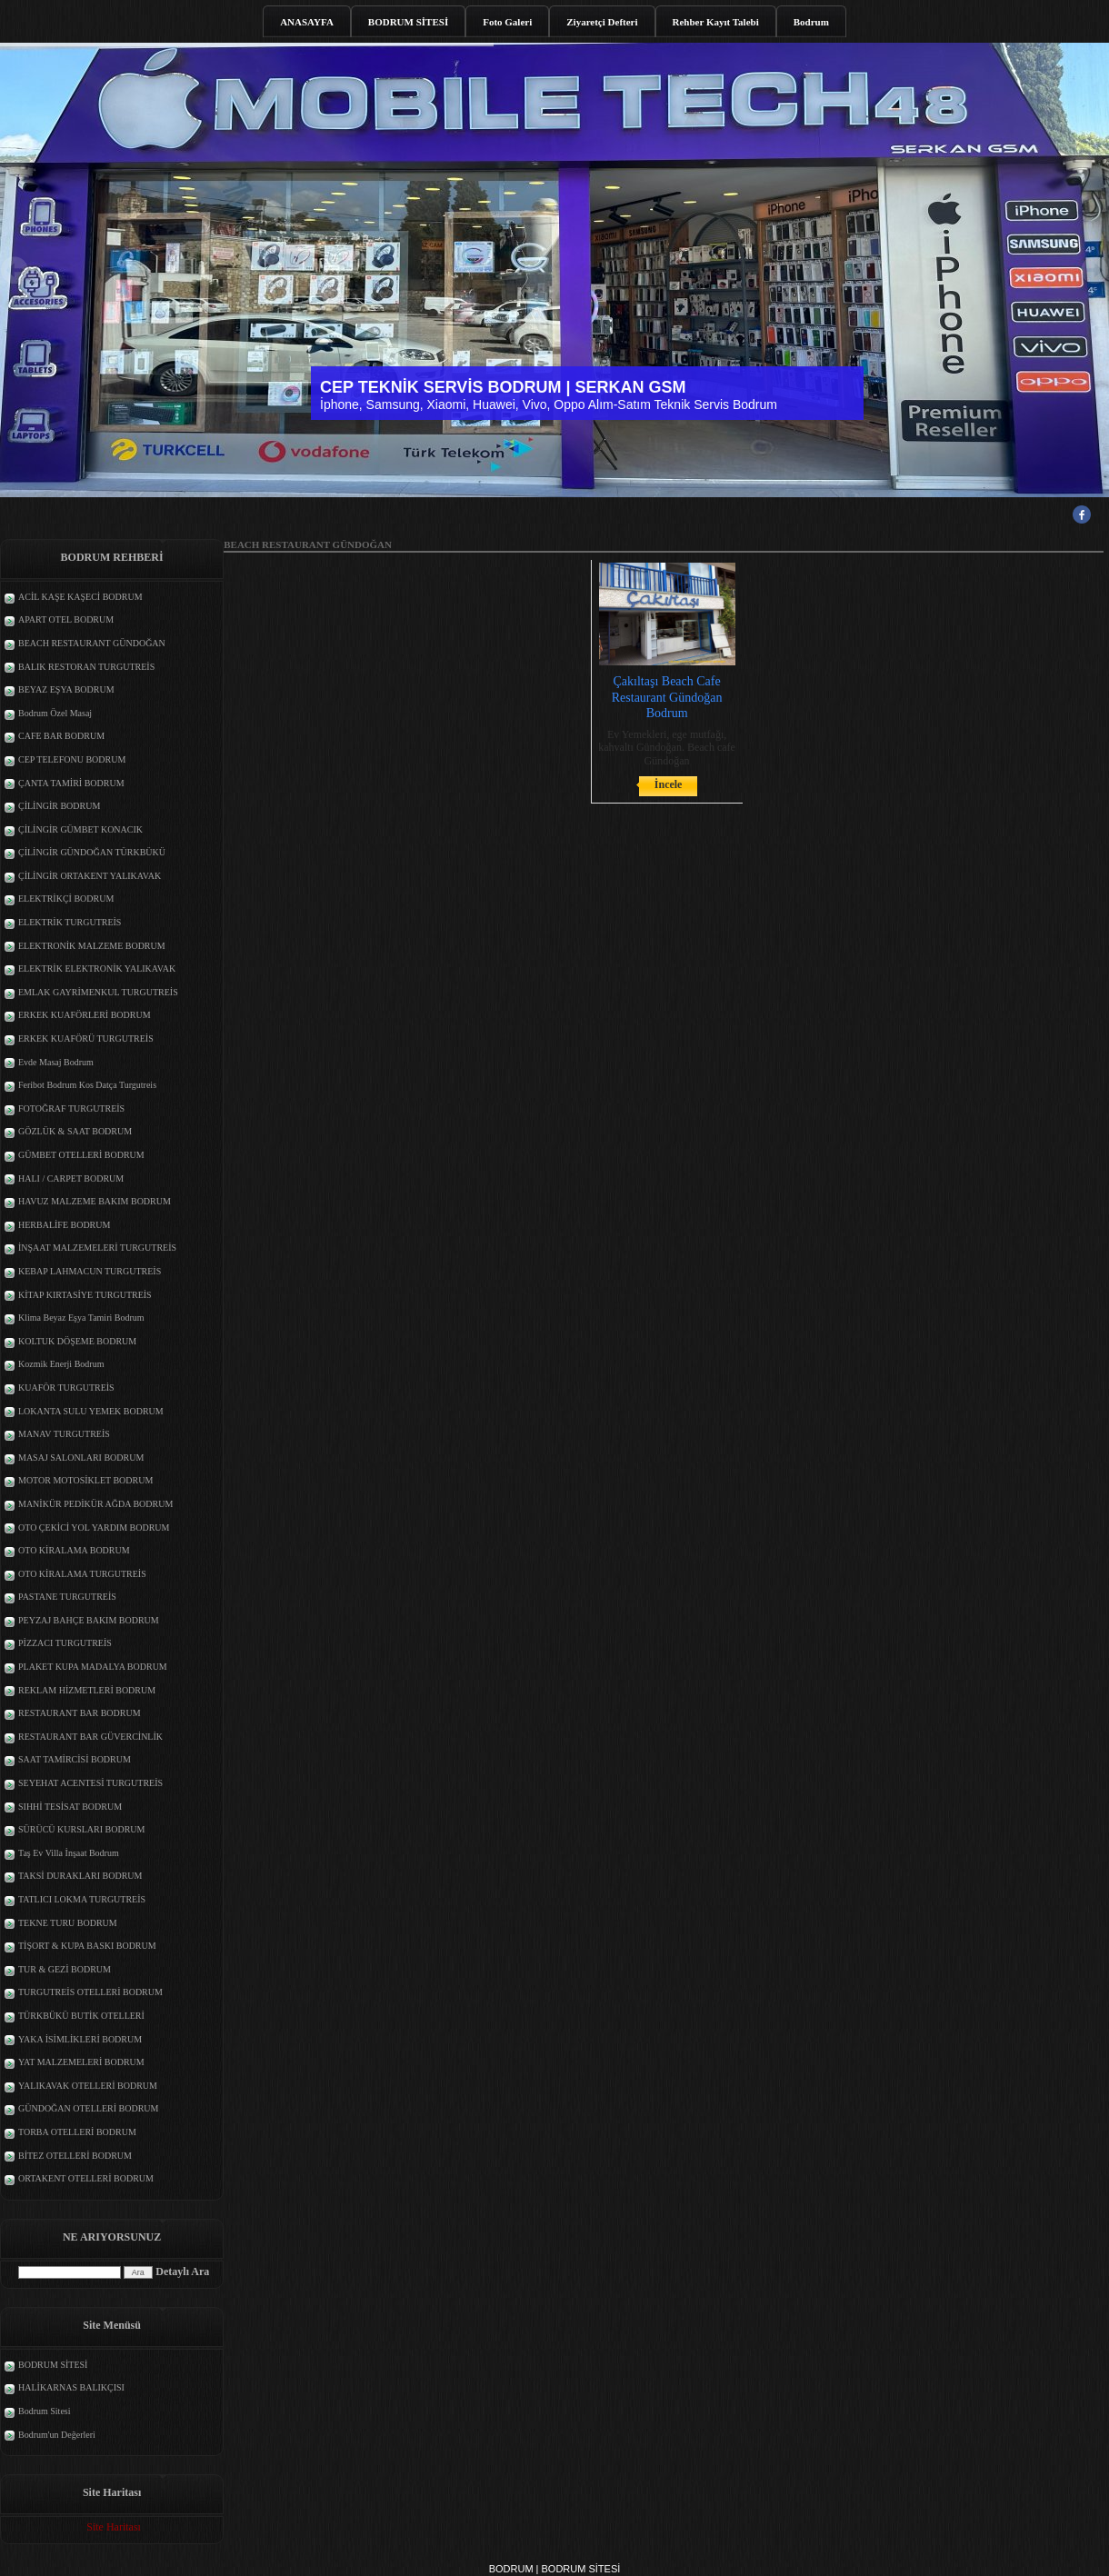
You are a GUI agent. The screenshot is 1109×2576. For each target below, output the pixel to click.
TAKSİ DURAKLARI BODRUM (80, 1876)
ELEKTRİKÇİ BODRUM (66, 899)
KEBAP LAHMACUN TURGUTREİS (89, 1271)
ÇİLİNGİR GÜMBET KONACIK (80, 829)
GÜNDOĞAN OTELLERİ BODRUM (88, 2108)
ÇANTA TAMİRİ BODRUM (71, 783)
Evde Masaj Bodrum (56, 1062)
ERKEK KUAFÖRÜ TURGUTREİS (86, 1038)
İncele (668, 784)
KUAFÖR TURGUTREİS (66, 1388)
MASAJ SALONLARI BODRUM (81, 1458)
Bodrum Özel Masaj (55, 713)
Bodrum (811, 21)
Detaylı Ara (182, 2271)
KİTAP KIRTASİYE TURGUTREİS (85, 1295)
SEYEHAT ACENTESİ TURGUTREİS (90, 1783)
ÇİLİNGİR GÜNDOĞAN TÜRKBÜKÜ (91, 852)
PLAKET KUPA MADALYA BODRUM (92, 1667)
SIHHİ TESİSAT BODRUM (70, 1807)
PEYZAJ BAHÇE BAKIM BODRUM (88, 1620)
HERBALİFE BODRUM (64, 1225)
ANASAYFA (307, 21)
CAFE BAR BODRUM (61, 736)
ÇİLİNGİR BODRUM (59, 806)
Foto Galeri (507, 21)
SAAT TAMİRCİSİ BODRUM (74, 1759)
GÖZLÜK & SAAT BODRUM (75, 1131)
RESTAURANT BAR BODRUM (79, 1713)
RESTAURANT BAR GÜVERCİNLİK (90, 1737)
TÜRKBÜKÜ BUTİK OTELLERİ (81, 2016)
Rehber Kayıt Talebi (716, 21)
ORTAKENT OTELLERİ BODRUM (86, 2178)
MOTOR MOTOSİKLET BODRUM (85, 1480)
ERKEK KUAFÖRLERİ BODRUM (84, 1015)
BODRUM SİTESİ (408, 21)
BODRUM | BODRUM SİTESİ (555, 2568)
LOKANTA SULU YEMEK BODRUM (91, 1411)
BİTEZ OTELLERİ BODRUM (75, 2156)
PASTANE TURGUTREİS (67, 1597)
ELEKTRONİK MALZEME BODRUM (91, 946)
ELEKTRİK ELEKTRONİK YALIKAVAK (96, 968)
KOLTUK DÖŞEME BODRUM (77, 1341)
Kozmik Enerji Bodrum (61, 1364)
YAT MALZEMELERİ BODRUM (81, 2062)
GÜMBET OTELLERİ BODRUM (81, 1155)
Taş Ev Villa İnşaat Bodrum (68, 1853)
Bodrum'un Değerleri (56, 2435)
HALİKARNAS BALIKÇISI (71, 2387)
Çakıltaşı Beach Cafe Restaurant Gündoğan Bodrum (667, 696)
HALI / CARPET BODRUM (71, 1178)
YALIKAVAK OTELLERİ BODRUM (87, 2086)
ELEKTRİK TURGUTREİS (69, 922)
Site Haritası (113, 2527)
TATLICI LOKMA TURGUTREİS (81, 1899)
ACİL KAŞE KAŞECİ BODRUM (80, 597)
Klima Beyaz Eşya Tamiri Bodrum (81, 1318)
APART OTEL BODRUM (66, 619)
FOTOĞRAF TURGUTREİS (71, 1108)
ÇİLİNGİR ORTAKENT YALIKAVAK (89, 876)
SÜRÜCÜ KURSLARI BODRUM (81, 1829)
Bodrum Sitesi (44, 2411)
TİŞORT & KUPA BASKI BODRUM (87, 1946)
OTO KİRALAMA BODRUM (74, 1550)
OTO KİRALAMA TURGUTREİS (82, 1574)
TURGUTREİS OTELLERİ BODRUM (90, 1992)
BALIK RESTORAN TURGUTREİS (86, 667)
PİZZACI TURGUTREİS (65, 1643)
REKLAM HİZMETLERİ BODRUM (86, 1690)
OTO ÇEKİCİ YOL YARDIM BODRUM (93, 1528)
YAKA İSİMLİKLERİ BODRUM (80, 2039)
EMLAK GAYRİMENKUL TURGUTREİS (98, 992)
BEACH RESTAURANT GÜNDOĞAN (91, 643)
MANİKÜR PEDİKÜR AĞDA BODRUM (95, 1504)
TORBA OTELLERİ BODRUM (77, 2132)
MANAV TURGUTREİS (64, 1434)
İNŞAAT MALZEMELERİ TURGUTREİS (97, 1248)
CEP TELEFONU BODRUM (71, 759)
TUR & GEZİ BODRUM (64, 1969)
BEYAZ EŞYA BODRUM (66, 689)
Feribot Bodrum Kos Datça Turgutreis (87, 1085)
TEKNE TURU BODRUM (67, 1923)
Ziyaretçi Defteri (601, 21)
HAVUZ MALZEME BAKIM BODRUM (94, 1201)
